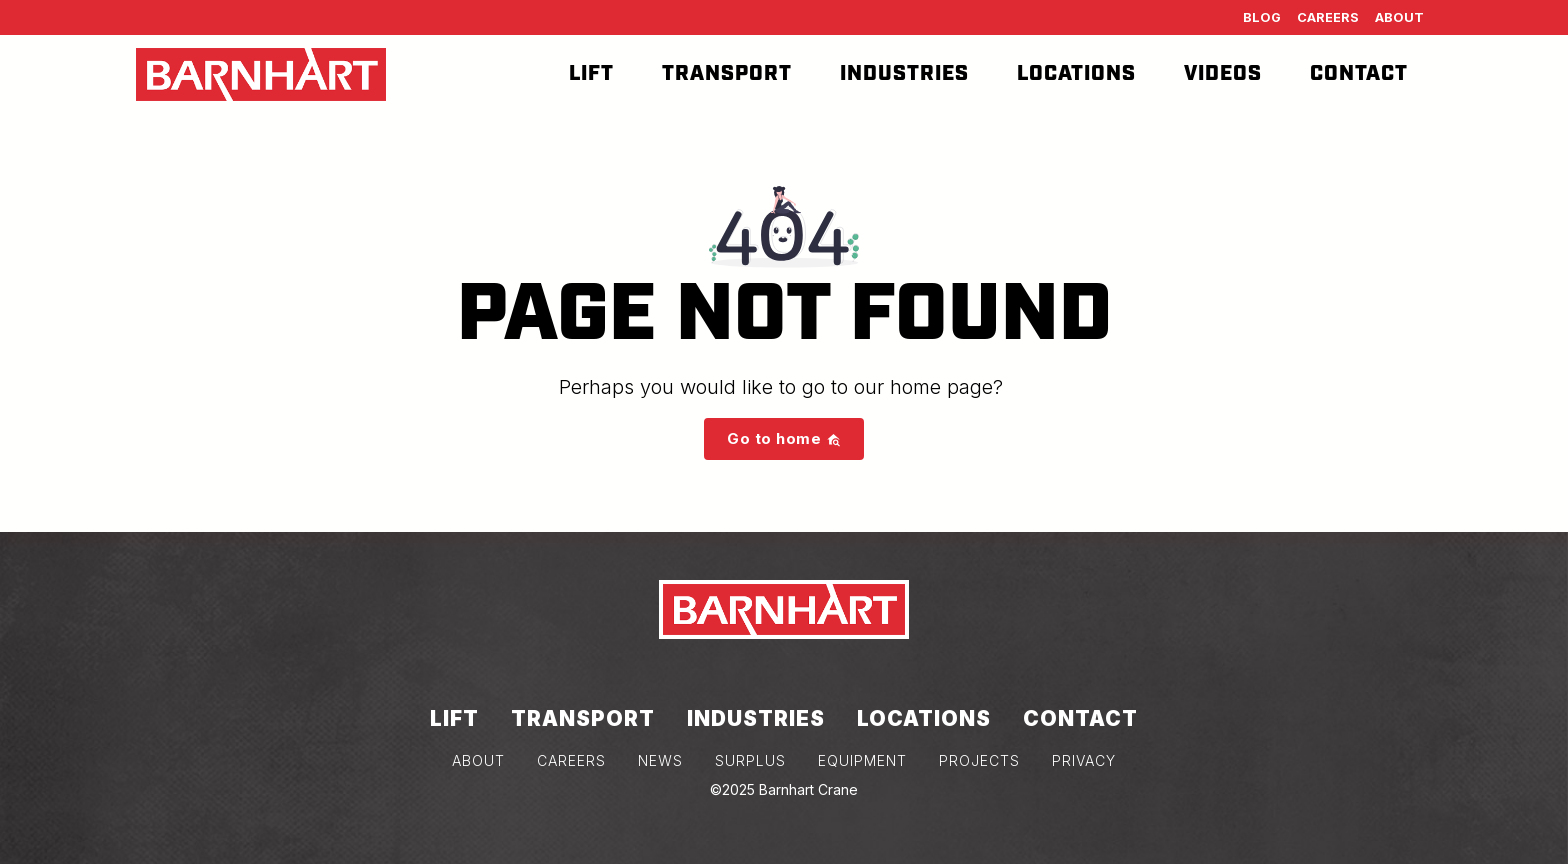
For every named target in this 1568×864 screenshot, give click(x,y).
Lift (591, 74)
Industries (904, 74)
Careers (1328, 17)
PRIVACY (1084, 760)
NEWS (660, 760)
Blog (1262, 17)
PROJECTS (979, 760)
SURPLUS (750, 760)
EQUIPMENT (862, 760)
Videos (1223, 74)
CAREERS (571, 760)
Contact (1359, 74)
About (1399, 17)
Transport (727, 74)
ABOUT (478, 760)
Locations (1076, 74)
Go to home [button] (784, 438)
